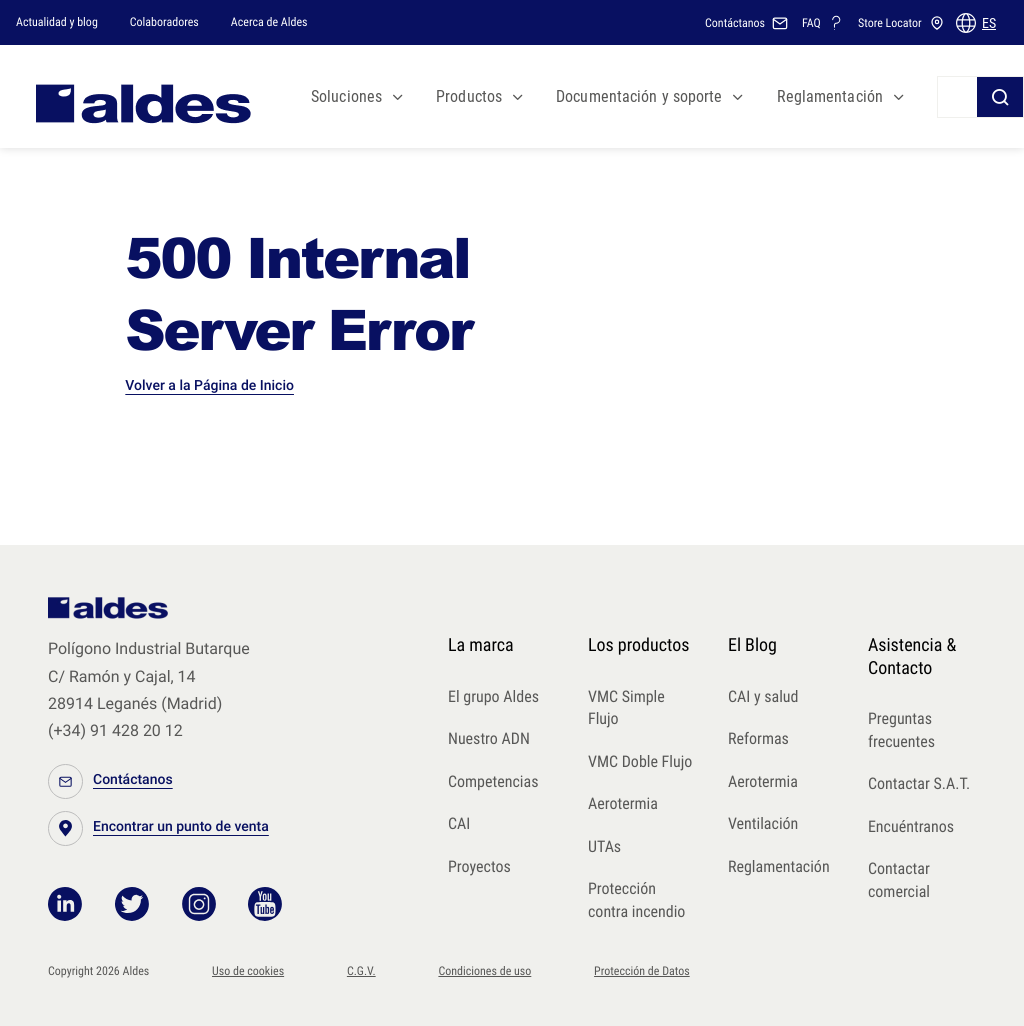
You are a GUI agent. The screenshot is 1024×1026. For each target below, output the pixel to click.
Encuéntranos (911, 826)
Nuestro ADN (489, 738)
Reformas (758, 738)
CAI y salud (763, 696)
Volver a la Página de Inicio (209, 386)
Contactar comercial (899, 880)
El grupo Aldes (493, 696)
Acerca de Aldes (269, 22)
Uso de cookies (248, 971)
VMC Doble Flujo (640, 761)
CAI (459, 823)
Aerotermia (623, 803)
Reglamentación (779, 866)
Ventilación (763, 823)
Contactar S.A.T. (919, 783)
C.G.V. (361, 971)
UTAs (604, 846)
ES (989, 23)
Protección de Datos (642, 971)
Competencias (493, 781)
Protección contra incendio (636, 900)
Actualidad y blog (57, 22)
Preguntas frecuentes (901, 730)
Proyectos (479, 866)
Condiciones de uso (484, 971)
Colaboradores (164, 22)
